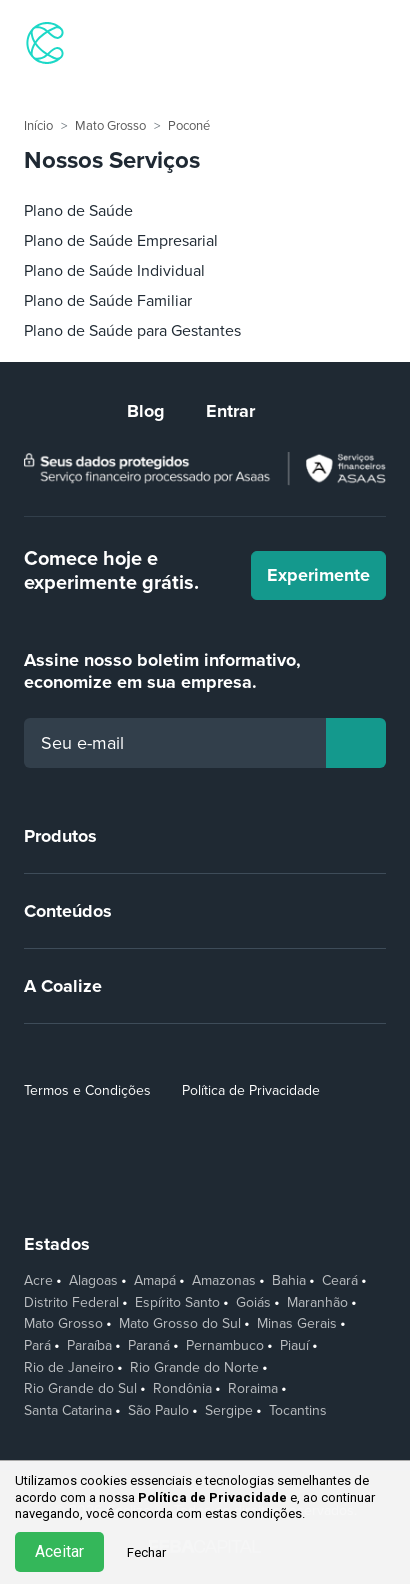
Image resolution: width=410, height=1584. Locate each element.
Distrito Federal (71, 1303)
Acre (38, 1281)
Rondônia (182, 1389)
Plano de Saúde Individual (114, 271)
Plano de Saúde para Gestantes (132, 331)
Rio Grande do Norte (194, 1368)
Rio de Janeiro (69, 1368)
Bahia (289, 1281)
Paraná (149, 1346)
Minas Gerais (297, 1324)
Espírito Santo (177, 1303)
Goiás (253, 1303)
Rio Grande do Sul (80, 1389)
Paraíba (89, 1346)
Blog (146, 411)
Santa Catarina (68, 1411)
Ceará (340, 1281)
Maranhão (317, 1303)
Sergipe (229, 1411)
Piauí (294, 1346)
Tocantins (298, 1411)
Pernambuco (225, 1346)
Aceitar (59, 1551)
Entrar (230, 411)
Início (38, 126)
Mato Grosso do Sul (180, 1324)
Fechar (146, 1552)
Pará (37, 1346)
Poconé (189, 126)
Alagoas (93, 1281)
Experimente (318, 575)
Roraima (253, 1389)
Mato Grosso (110, 126)
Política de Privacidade (251, 1090)
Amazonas (224, 1281)
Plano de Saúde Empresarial (121, 241)
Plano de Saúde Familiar (108, 301)
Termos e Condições (87, 1090)
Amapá (155, 1281)
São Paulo (158, 1411)
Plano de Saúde (78, 211)
